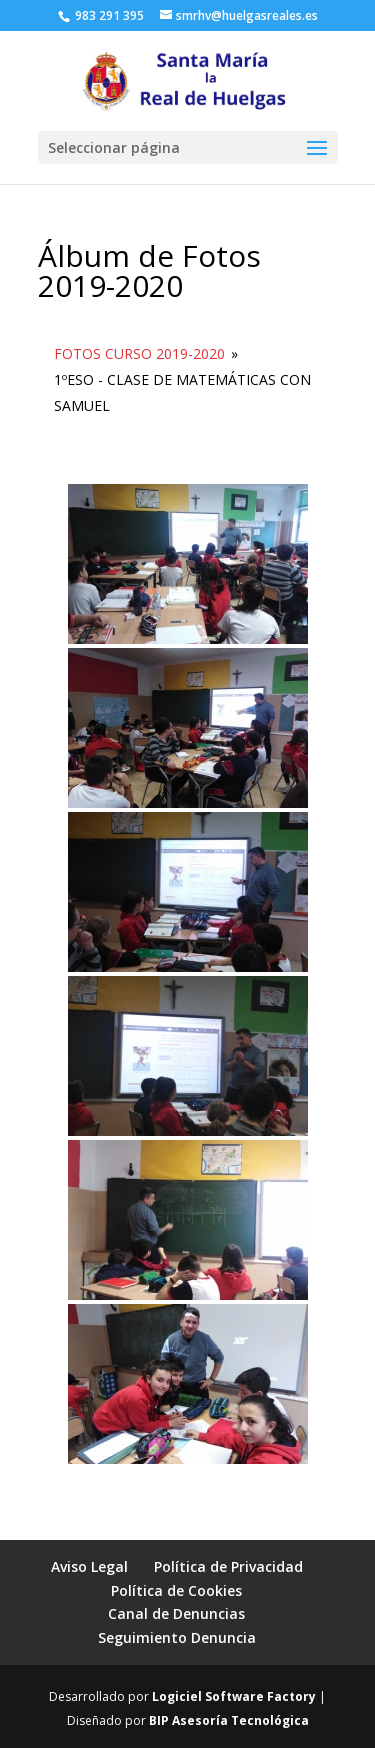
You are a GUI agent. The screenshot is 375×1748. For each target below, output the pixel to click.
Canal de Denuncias (176, 1613)
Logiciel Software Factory (234, 1696)
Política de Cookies (176, 1590)
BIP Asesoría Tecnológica (229, 1720)
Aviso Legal (89, 1566)
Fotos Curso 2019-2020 (139, 353)
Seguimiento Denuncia (177, 1637)
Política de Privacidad (228, 1566)
